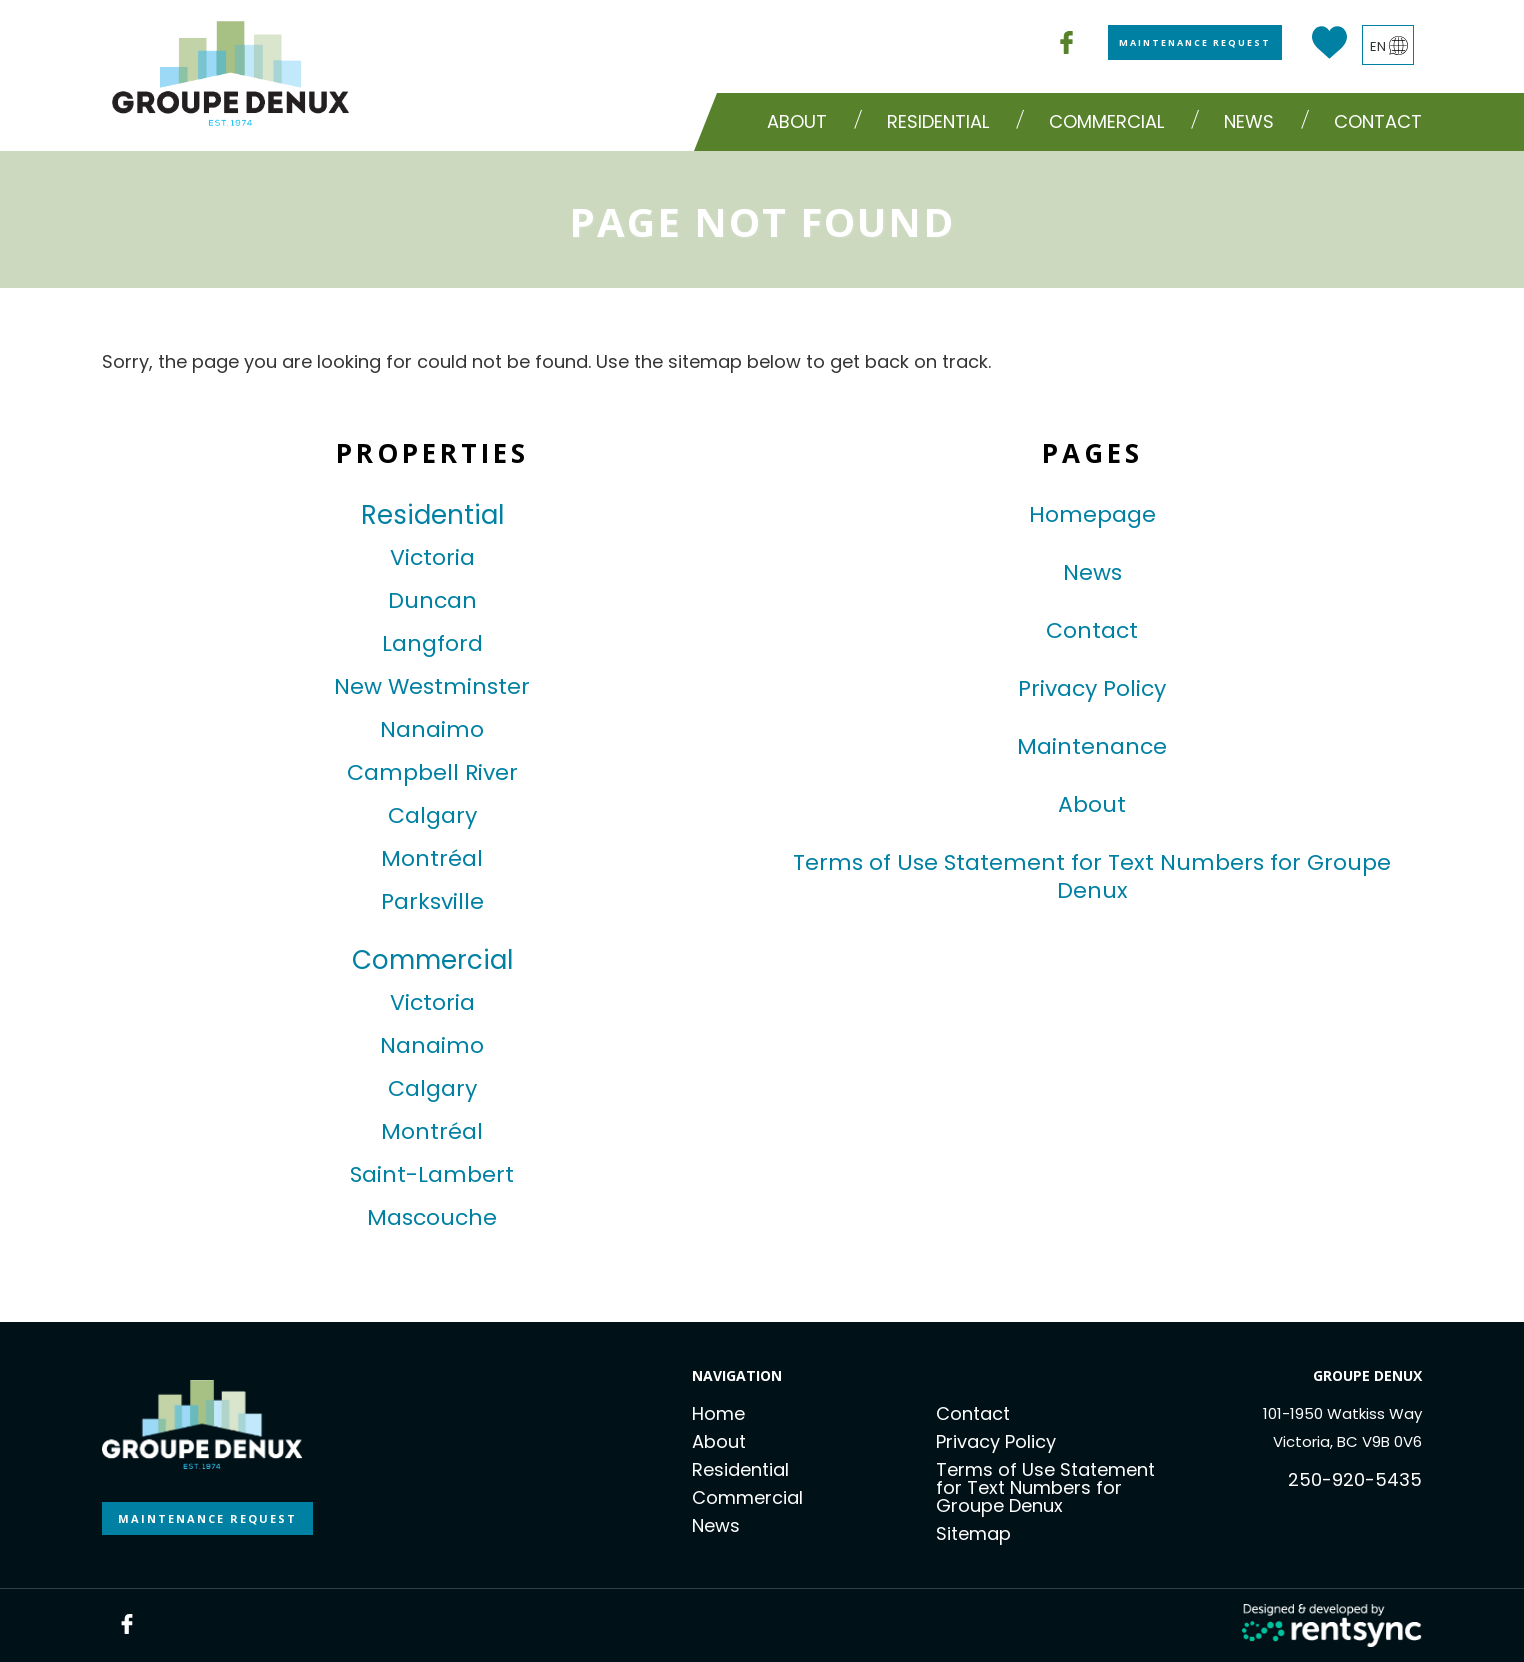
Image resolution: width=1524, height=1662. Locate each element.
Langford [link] (432, 644)
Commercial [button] (1106, 121)
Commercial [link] (432, 960)
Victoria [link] (432, 558)
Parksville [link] (432, 902)
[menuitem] (802, 122)
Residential (740, 1469)
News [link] (1092, 573)
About (797, 121)
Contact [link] (1092, 631)
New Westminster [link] (432, 687)
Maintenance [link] (1092, 747)
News (1249, 121)
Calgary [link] (432, 816)
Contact (1378, 121)
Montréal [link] (432, 859)
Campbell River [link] (432, 773)
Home (718, 1413)
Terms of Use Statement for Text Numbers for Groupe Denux (1045, 1487)
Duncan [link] (432, 601)
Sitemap (973, 1533)
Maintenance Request (1195, 42)
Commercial (747, 1497)
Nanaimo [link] (432, 730)
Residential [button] (938, 121)
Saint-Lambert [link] (432, 1175)
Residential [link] (432, 515)
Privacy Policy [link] (1092, 689)
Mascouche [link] (432, 1218)
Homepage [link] (1092, 515)
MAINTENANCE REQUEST (207, 1518)
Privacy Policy (996, 1441)
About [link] (1092, 805)
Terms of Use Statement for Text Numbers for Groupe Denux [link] (1092, 877)
